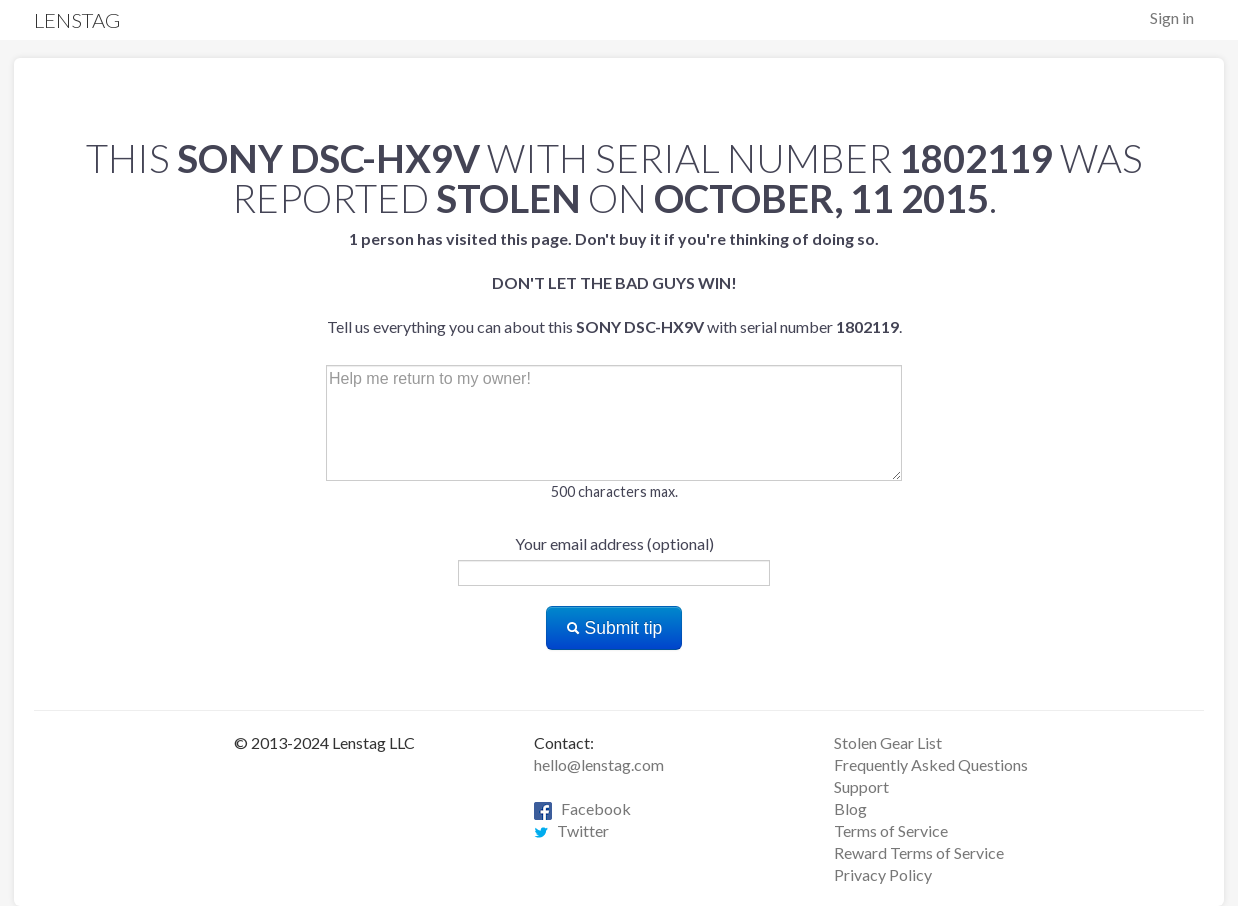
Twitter (571, 830)
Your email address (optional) (614, 543)
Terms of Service (891, 830)
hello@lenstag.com (599, 764)
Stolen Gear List (888, 742)
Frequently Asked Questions (931, 764)
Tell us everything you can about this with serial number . (614, 282)
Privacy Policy (883, 874)
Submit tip (614, 628)
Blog (850, 808)
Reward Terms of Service (919, 852)
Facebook (582, 808)
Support (861, 786)
